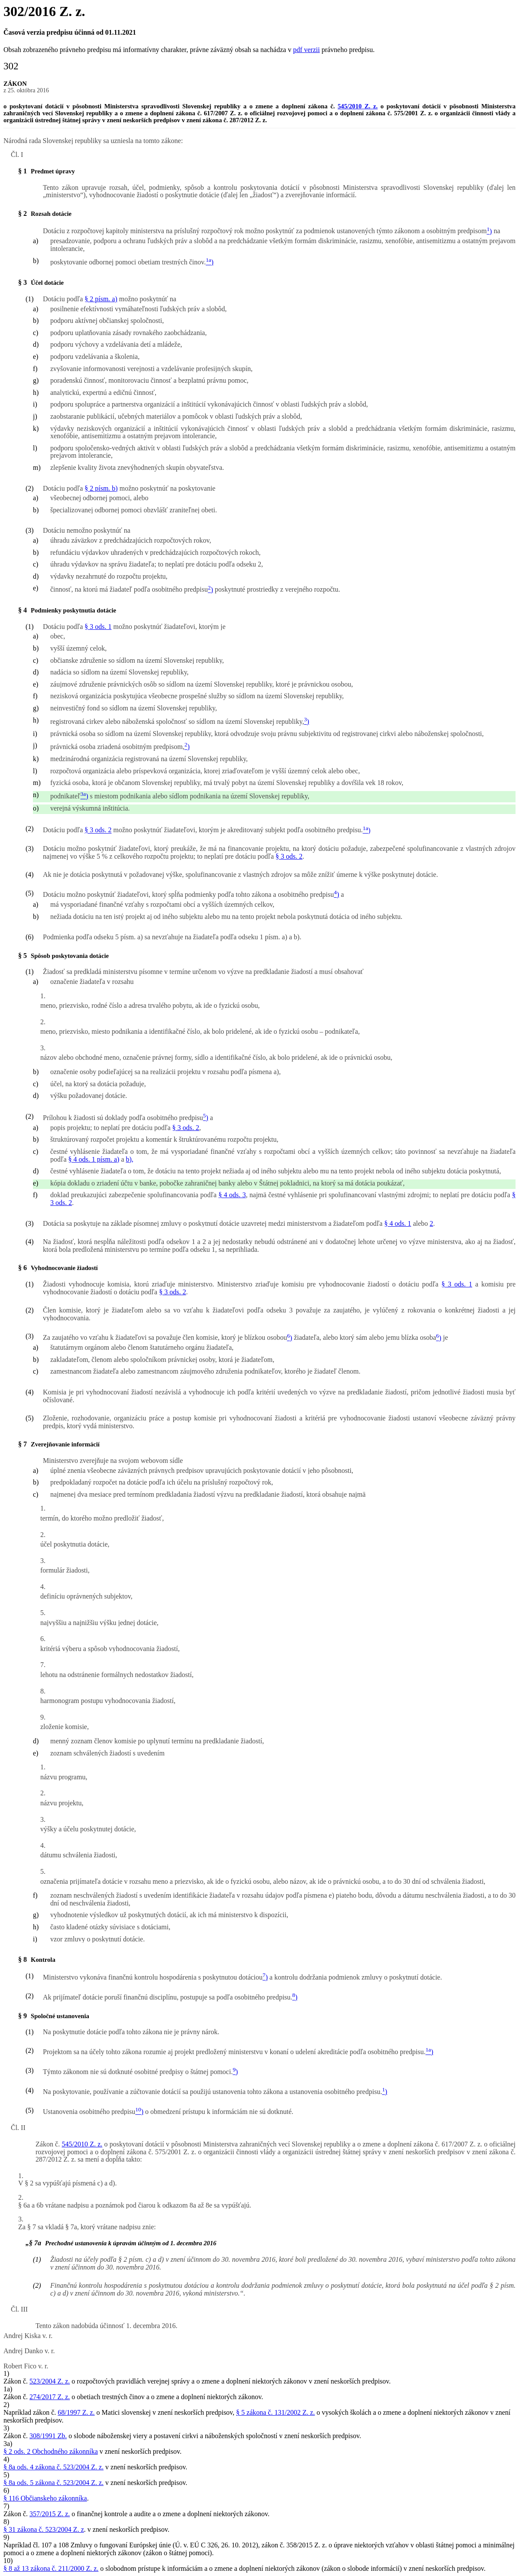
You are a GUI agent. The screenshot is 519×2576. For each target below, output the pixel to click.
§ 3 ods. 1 (97, 626)
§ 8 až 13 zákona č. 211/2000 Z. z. (50, 2568)
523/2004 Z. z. (49, 2381)
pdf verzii (306, 49)
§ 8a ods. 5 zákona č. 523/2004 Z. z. (53, 2482)
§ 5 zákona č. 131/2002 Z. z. (275, 2412)
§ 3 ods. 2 (97, 830)
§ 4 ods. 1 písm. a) (94, 1159)
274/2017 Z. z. (49, 2396)
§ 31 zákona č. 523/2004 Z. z (43, 2529)
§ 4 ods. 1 (397, 1223)
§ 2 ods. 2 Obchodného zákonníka (50, 2451)
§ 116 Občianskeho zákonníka (45, 2498)
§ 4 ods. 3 (232, 1194)
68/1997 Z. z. (76, 2412)
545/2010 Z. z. (357, 106)
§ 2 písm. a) (100, 299)
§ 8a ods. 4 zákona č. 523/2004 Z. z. (53, 2467)
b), (129, 1159)
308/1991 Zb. (48, 2435)
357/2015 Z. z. (49, 2513)
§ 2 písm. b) (100, 488)
